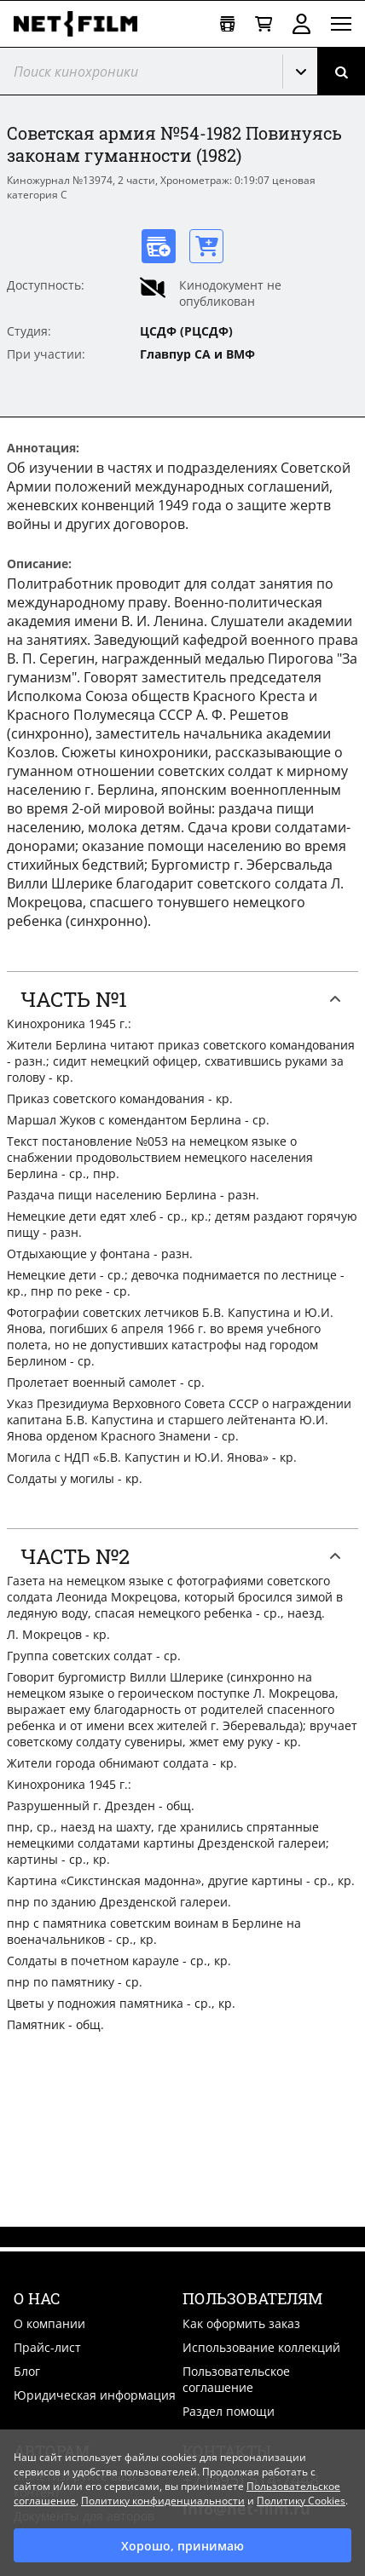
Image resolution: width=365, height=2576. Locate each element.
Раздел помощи (228, 2411)
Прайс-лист (47, 2347)
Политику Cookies (301, 2500)
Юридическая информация (95, 2395)
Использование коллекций (261, 2347)
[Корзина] (263, 24)
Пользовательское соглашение (236, 2379)
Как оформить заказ (241, 2323)
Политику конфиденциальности (163, 2500)
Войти (301, 24)
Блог (27, 2371)
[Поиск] (341, 71)
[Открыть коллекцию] (227, 24)
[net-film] (82, 24)
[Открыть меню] (341, 24)
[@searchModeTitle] (134, 71)
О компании (49, 2323)
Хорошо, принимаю (182, 2546)
